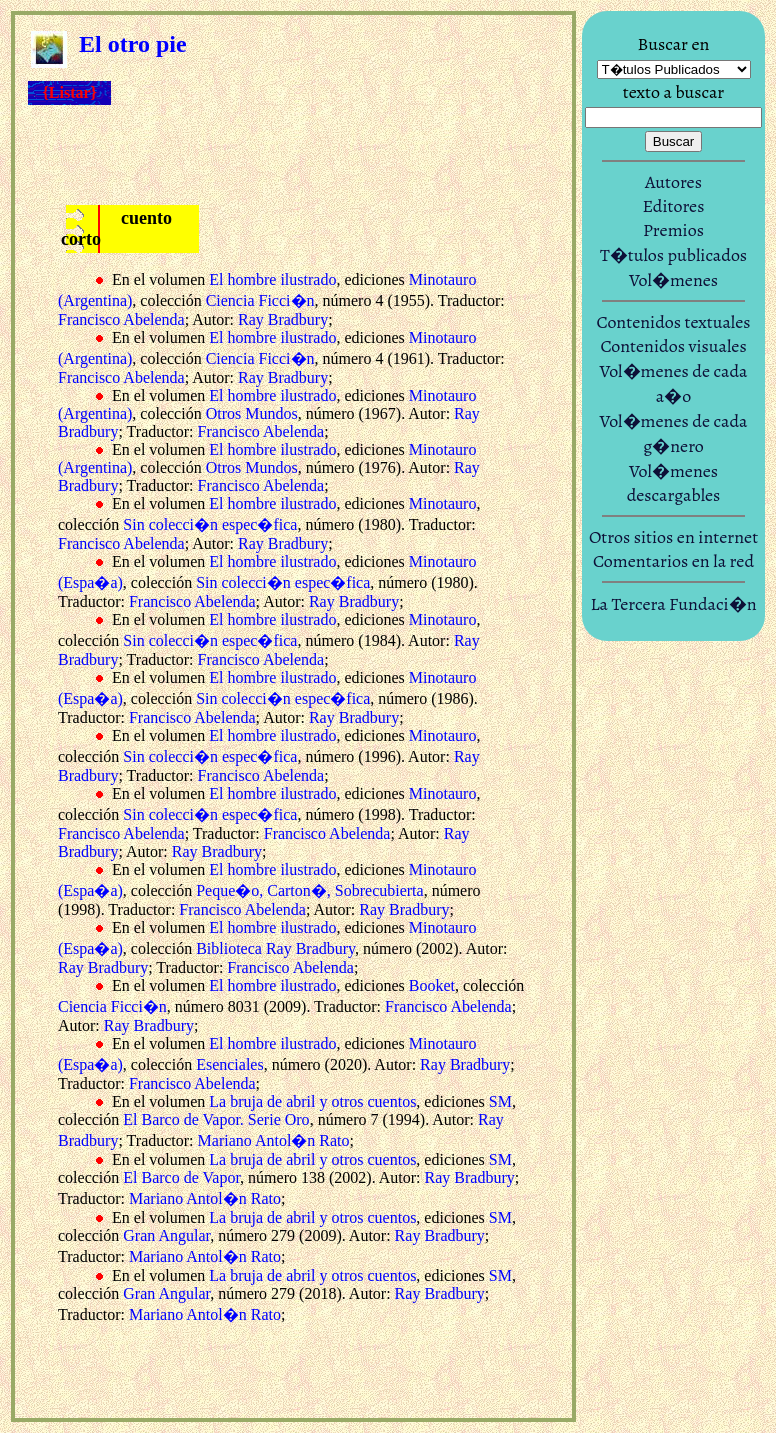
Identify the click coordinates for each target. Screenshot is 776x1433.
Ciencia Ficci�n (260, 300)
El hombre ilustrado (272, 279)
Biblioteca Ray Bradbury (275, 948)
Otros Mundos (252, 413)
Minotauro (443, 503)
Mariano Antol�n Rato (274, 1140)
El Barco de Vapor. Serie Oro (216, 1119)
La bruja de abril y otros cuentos (312, 1101)
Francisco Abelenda (121, 319)
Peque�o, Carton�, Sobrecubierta (310, 890)
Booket (432, 985)
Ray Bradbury (283, 319)
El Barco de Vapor (181, 1177)
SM (500, 1101)
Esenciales (230, 1064)
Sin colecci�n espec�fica (210, 524)
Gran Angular (166, 1235)
